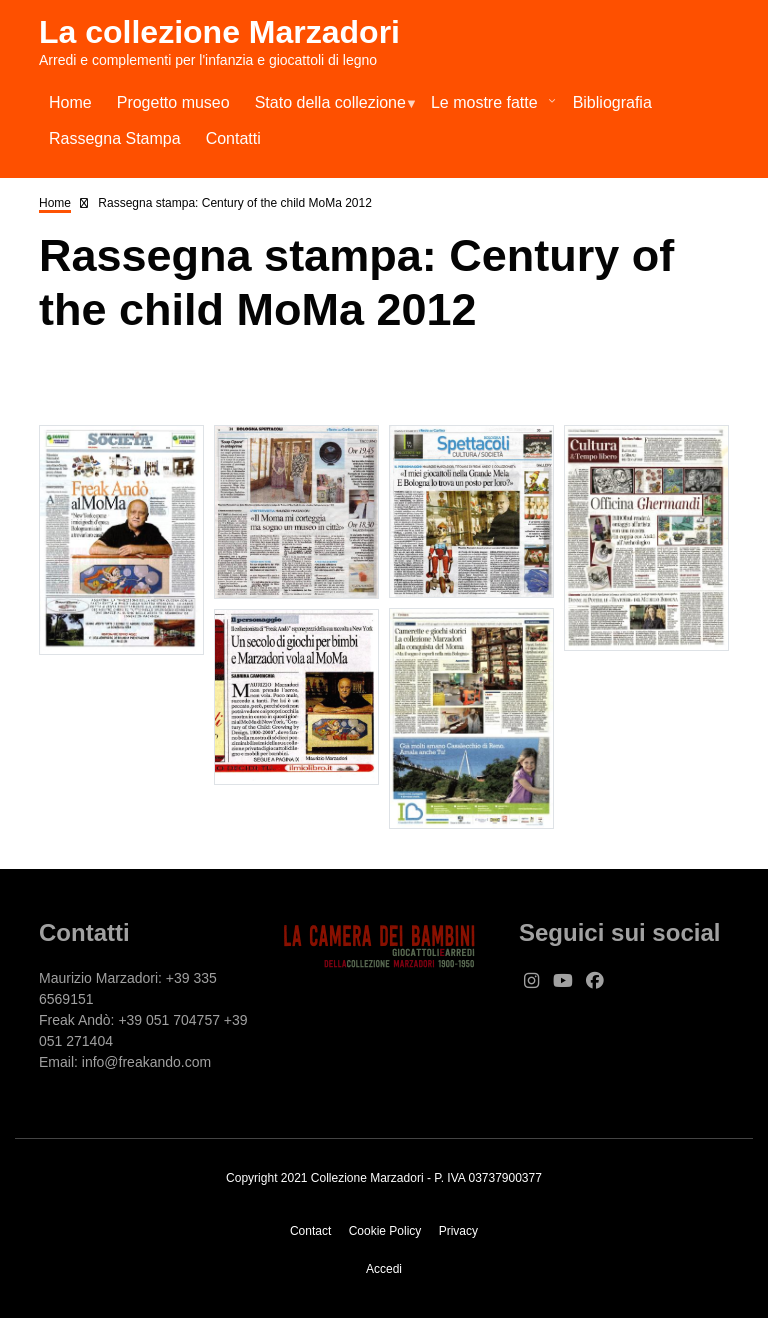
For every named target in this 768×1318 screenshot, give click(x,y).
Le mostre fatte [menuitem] (489, 107)
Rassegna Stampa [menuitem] (115, 138)
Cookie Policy (385, 1231)
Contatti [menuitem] (233, 138)
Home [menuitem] (70, 102)
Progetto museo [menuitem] (173, 102)
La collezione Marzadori (219, 32)
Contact (310, 1231)
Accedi (384, 1269)
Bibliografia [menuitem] (612, 102)
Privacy (458, 1231)
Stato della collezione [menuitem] (330, 107)
